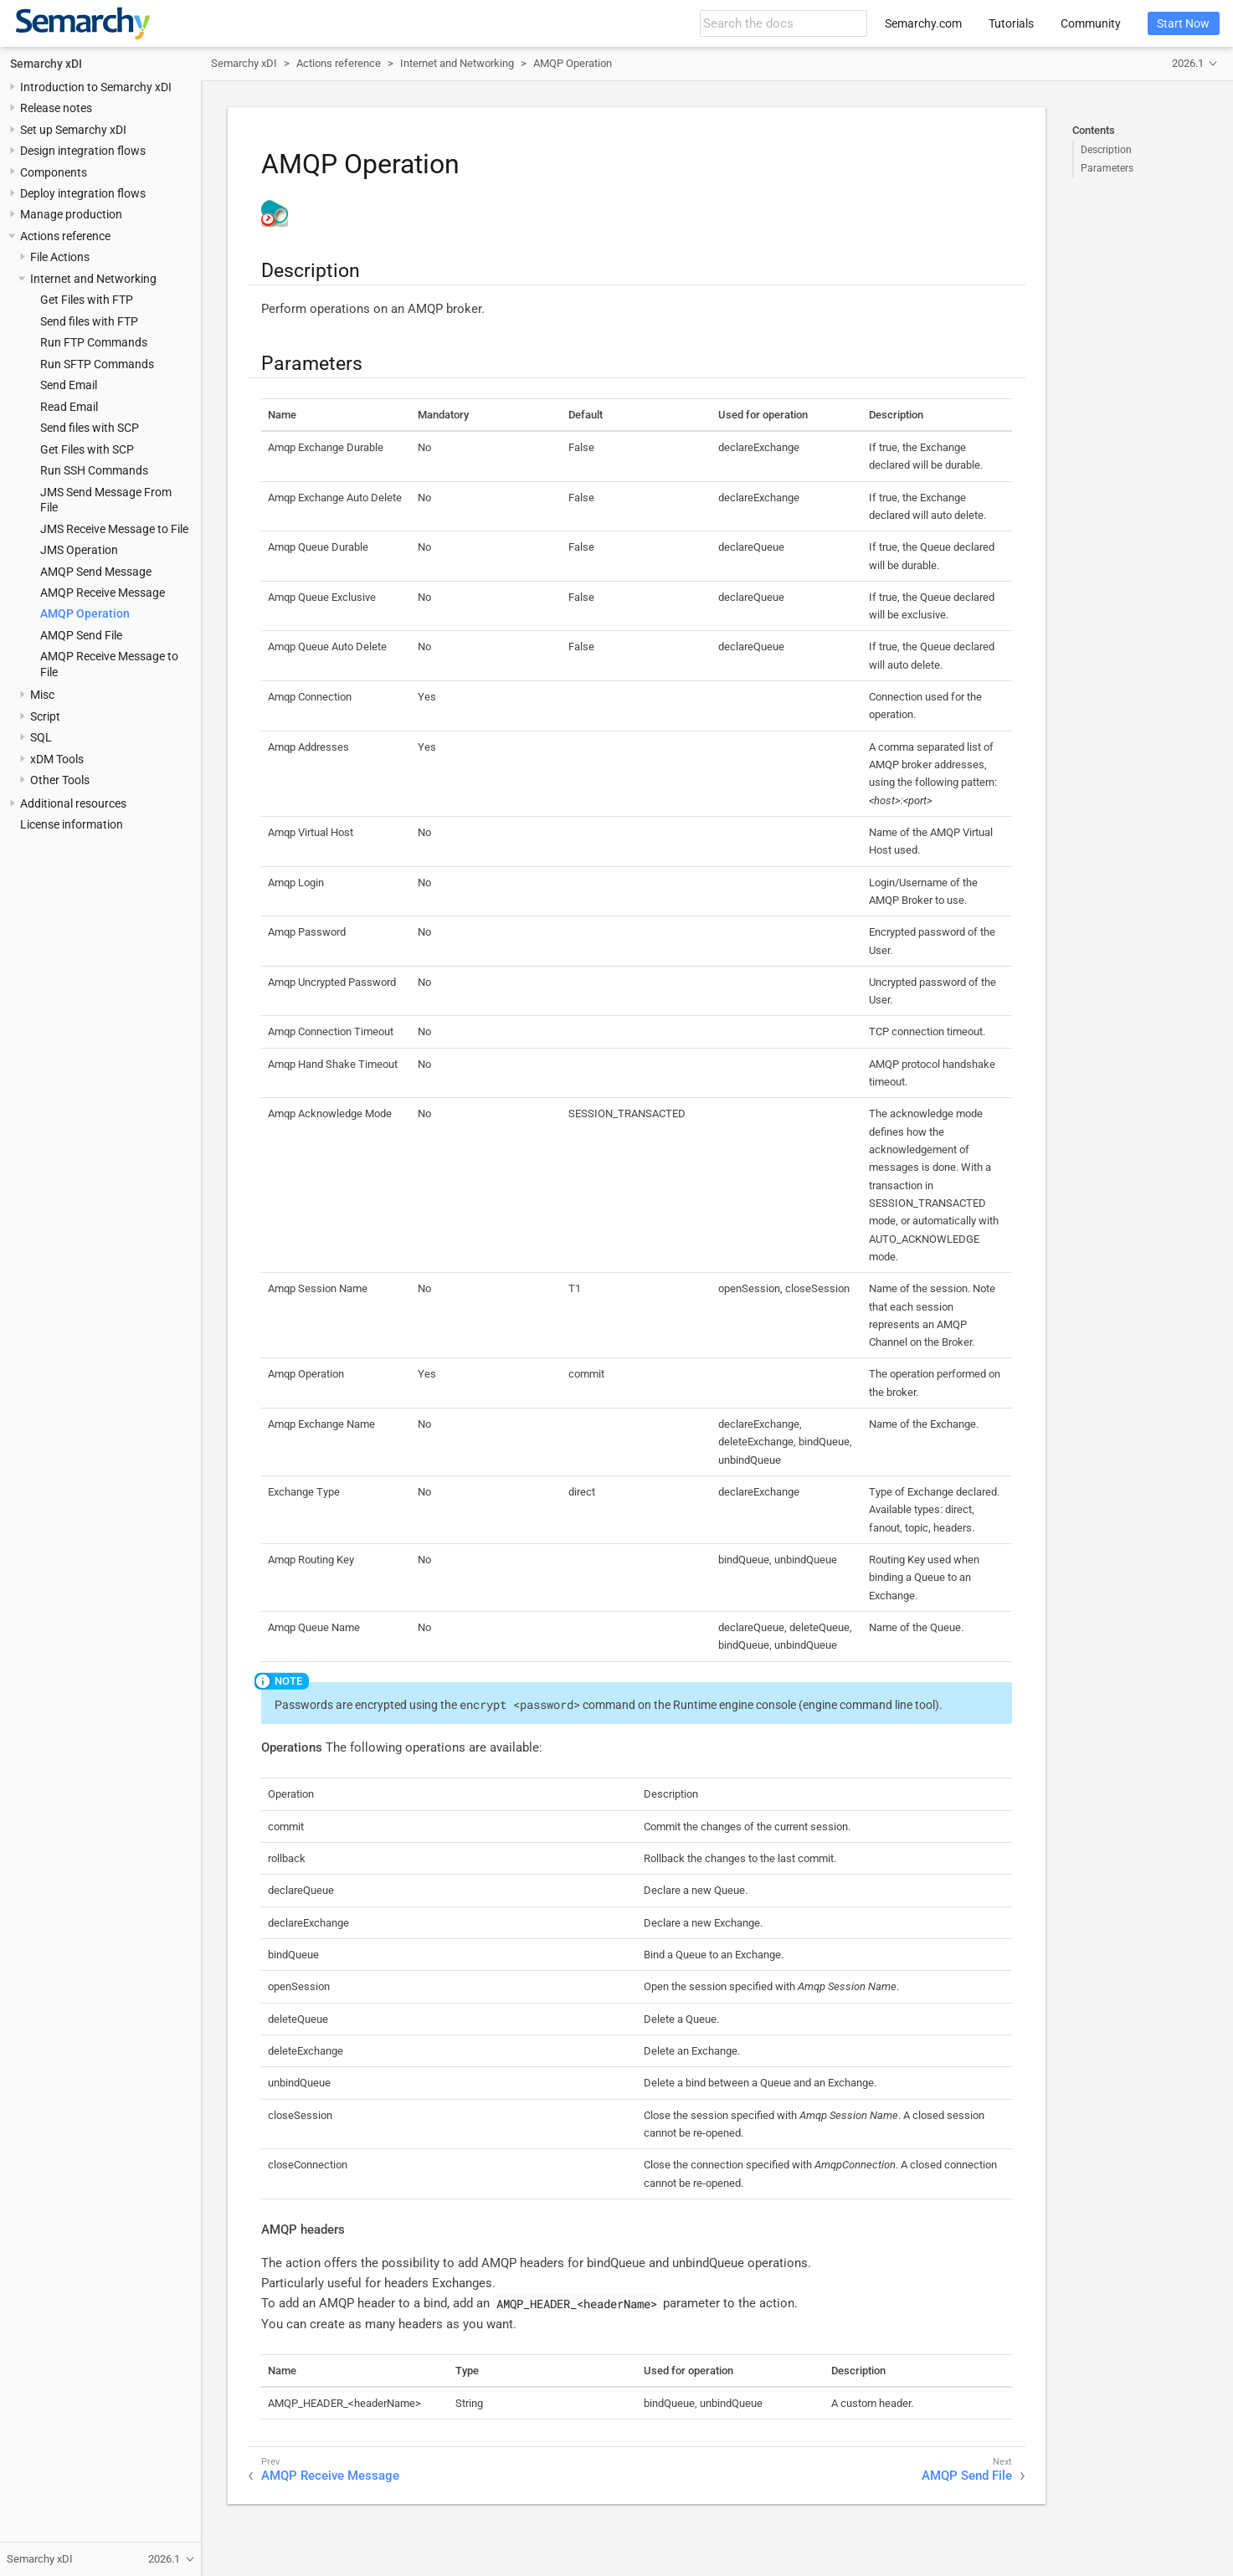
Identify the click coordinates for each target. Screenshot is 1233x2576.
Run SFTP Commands (97, 364)
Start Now (1183, 23)
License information (71, 824)
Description (1106, 150)
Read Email (69, 406)
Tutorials (1011, 23)
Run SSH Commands (94, 470)
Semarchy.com (923, 23)
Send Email (68, 385)
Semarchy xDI (46, 63)
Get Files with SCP (87, 449)
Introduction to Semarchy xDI (96, 87)
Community (1091, 23)
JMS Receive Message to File (114, 529)
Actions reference (65, 236)
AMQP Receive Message (102, 592)
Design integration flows (83, 150)
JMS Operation (79, 550)
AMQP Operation (85, 613)
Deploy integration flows (83, 193)
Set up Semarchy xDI (73, 129)
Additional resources (73, 803)
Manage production (71, 214)
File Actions (60, 257)
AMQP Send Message (96, 571)
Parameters (1107, 168)
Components (53, 172)
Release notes (56, 108)
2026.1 (1188, 63)
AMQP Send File (81, 635)
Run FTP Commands (93, 342)
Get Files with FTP (86, 299)
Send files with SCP (89, 427)
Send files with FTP (89, 321)
